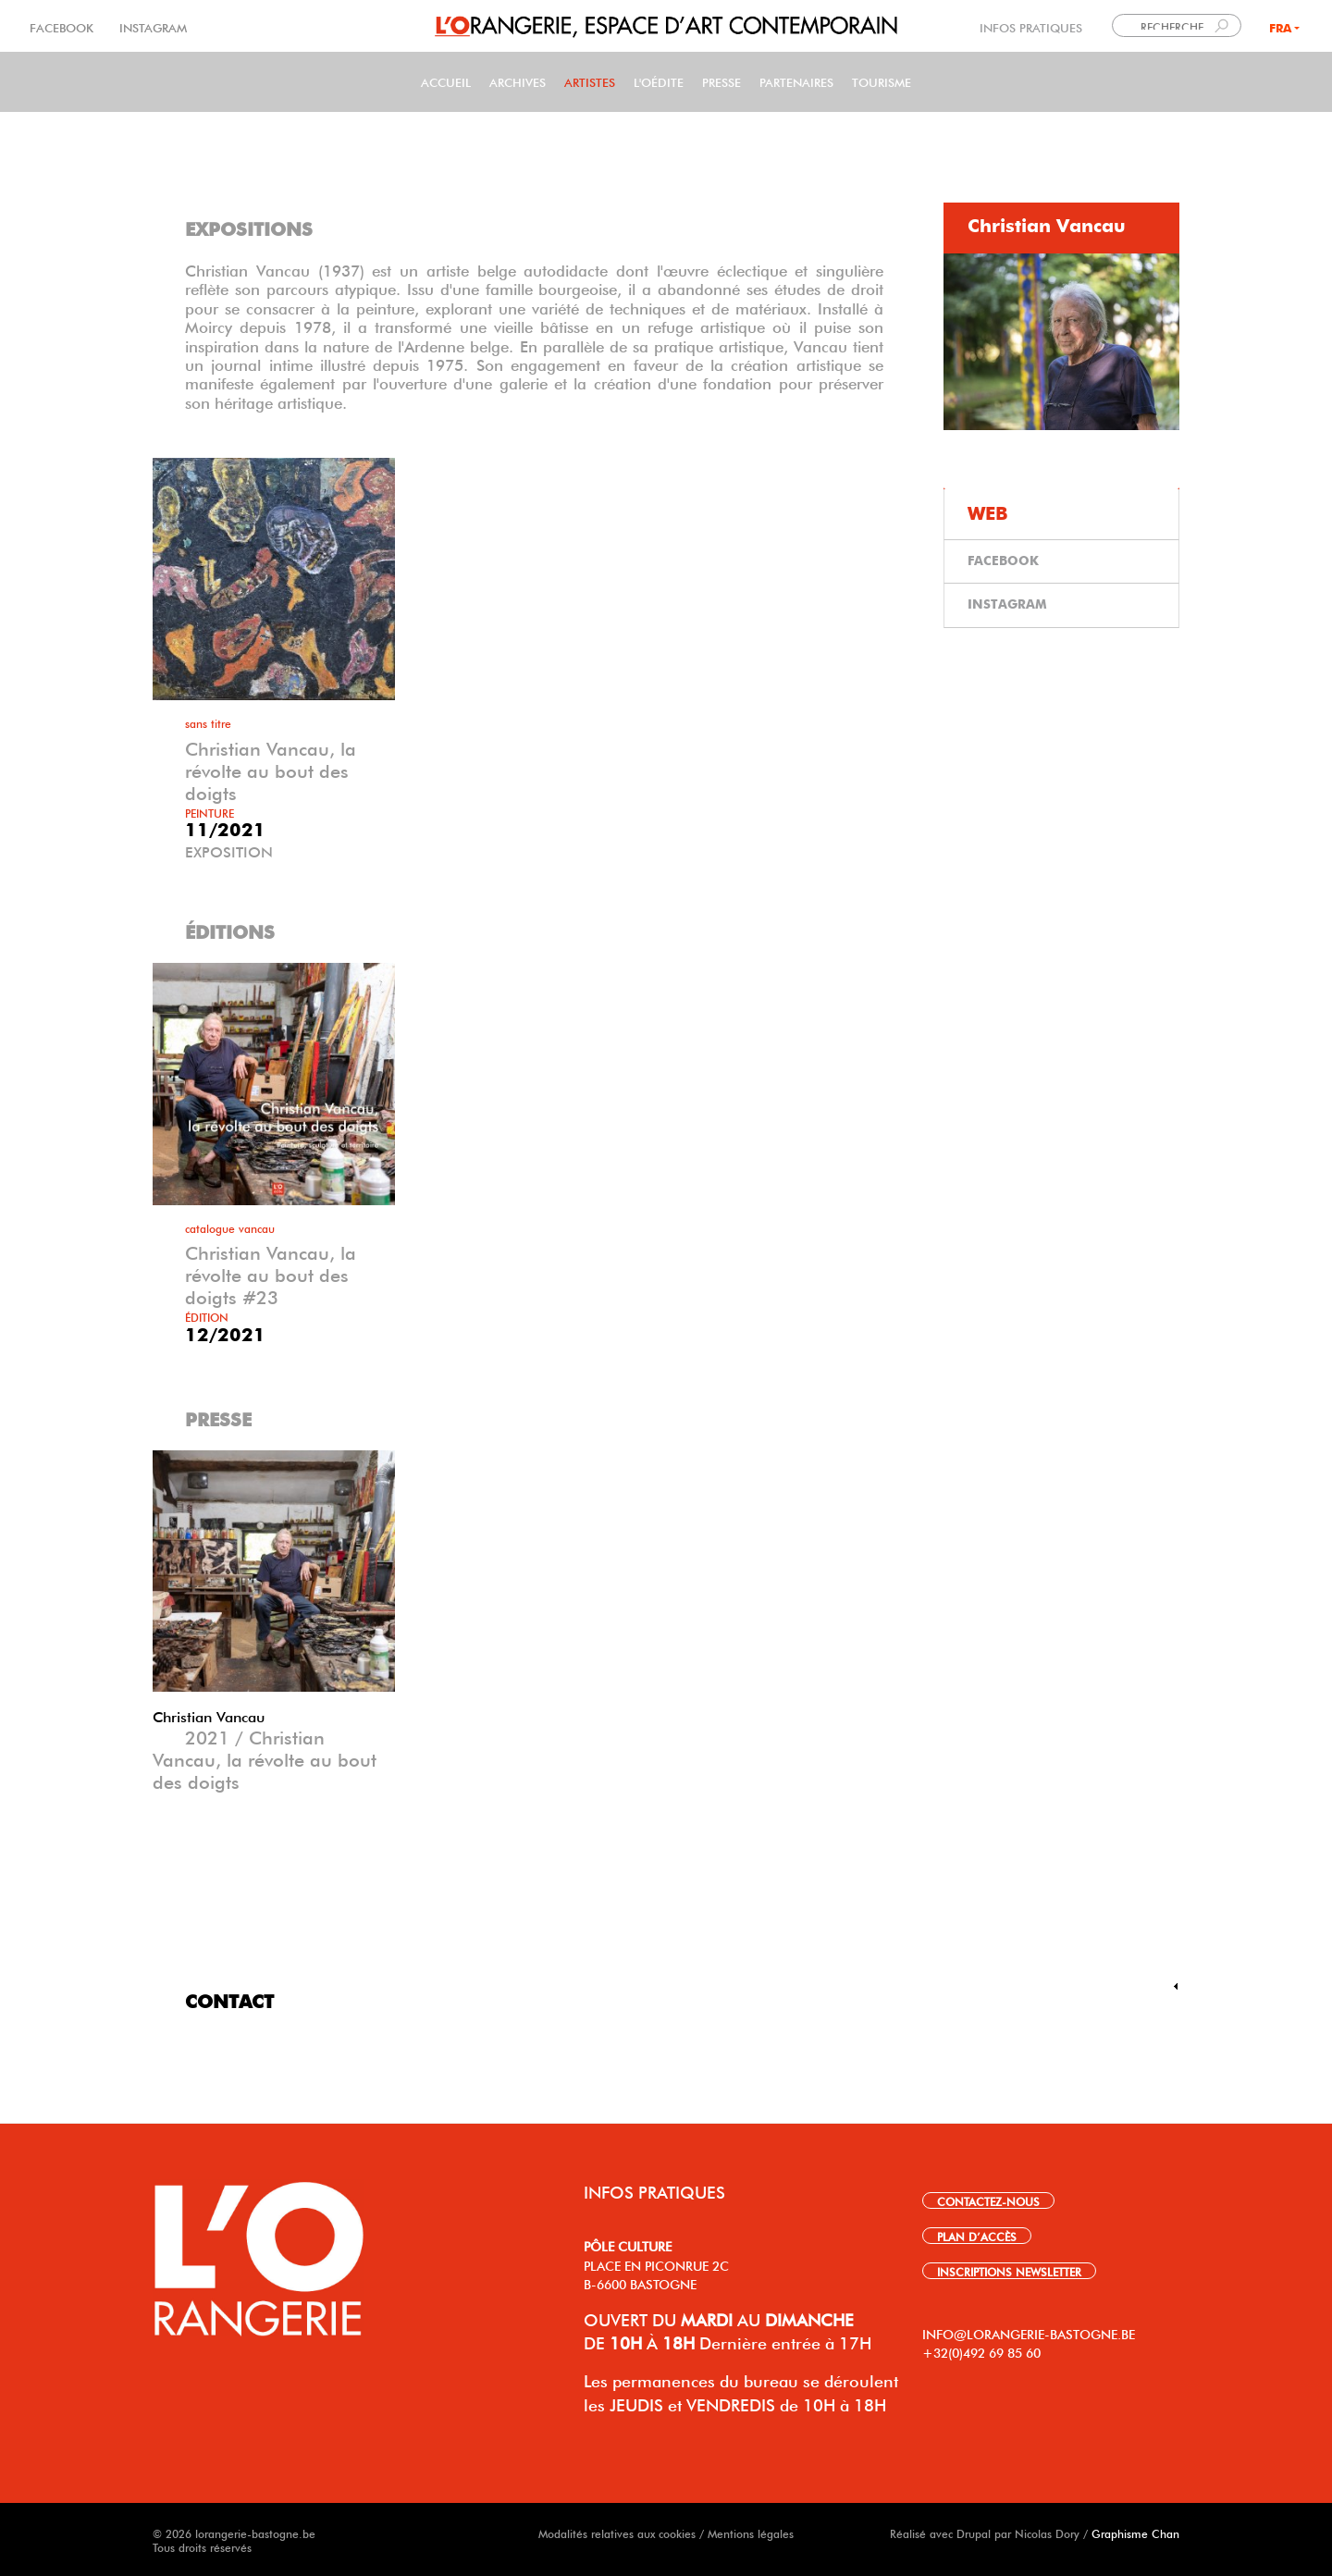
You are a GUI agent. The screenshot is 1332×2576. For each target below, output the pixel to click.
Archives (517, 81)
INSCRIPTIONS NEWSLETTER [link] (1009, 2271)
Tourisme (881, 81)
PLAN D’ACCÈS (977, 2235)
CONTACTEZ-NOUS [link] (988, 2200)
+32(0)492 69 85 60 (981, 2351)
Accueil (446, 81)
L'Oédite (659, 81)
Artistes (589, 81)
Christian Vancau (209, 1715)
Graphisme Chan (1135, 2532)
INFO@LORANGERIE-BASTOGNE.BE (1028, 2332)
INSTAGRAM (151, 26)
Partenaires (796, 81)
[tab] (1061, 228)
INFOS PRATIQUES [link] (1031, 26)
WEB (988, 514)
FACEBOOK (63, 26)
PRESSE (721, 81)
